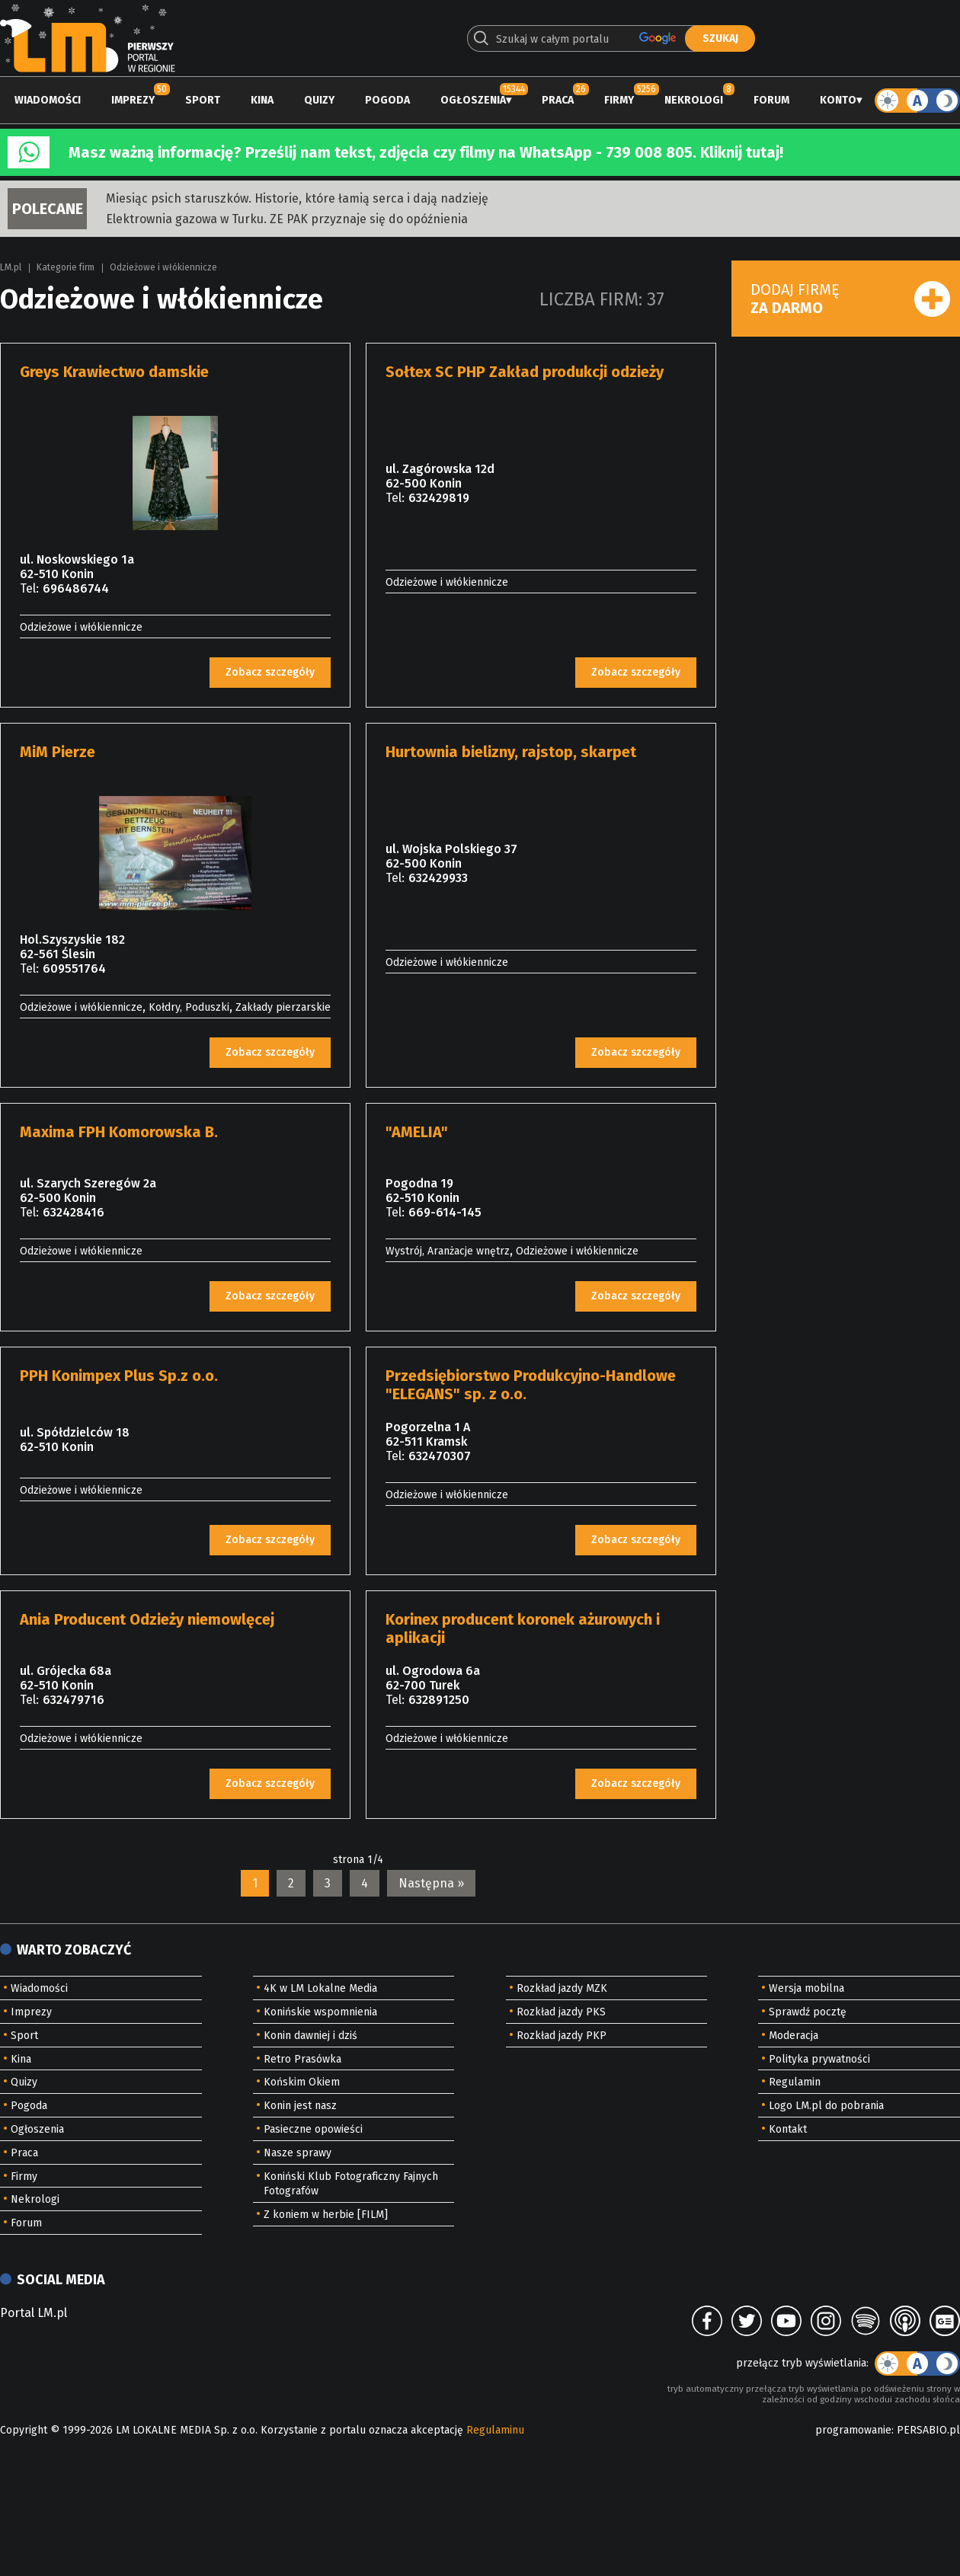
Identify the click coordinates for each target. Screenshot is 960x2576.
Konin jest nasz (300, 2105)
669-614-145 (445, 1212)
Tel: (29, 588)
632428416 (73, 1212)
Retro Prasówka (302, 2059)
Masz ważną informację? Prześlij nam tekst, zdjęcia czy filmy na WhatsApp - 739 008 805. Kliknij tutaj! (426, 152)
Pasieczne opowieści (313, 2129)
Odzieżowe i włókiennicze (163, 267)
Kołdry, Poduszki (189, 1007)
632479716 (73, 1699)
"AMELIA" (417, 1132)
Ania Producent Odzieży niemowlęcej (147, 1619)
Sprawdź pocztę (807, 2012)
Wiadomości (47, 100)
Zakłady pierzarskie (283, 1007)
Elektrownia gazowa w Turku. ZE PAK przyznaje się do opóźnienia (287, 219)
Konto (838, 100)
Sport (202, 100)
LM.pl (10, 267)
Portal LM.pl (33, 2313)
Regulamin (795, 2082)
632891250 (438, 1699)
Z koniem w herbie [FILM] (326, 2214)
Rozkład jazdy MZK (562, 1988)
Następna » (431, 1883)
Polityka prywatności (819, 2059)
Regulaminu (495, 2430)
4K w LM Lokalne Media (320, 1988)
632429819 (438, 498)
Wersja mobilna (806, 1988)
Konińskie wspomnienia (320, 2012)
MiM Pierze (57, 752)
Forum (771, 100)
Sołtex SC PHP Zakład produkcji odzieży (525, 372)
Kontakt (788, 2129)
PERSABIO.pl (928, 2430)
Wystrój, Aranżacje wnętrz (448, 1251)
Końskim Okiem (302, 2082)
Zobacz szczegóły (270, 672)
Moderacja (793, 2035)
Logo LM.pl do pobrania (826, 2105)
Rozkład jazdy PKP (561, 2035)
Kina (262, 100)
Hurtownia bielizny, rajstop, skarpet (511, 752)
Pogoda (387, 100)
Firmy (619, 100)
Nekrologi (693, 100)
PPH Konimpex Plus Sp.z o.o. (119, 1375)
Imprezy (133, 100)
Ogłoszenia (473, 100)
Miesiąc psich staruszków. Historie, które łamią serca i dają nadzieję (297, 198)
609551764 (74, 968)
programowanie (853, 2430)
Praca (558, 100)
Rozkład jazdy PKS (561, 2012)
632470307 (439, 1456)
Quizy (319, 100)
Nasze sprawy (297, 2152)
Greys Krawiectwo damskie (114, 372)
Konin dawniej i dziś (310, 2035)
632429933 (438, 878)
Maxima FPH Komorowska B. (119, 1132)
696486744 (76, 588)
